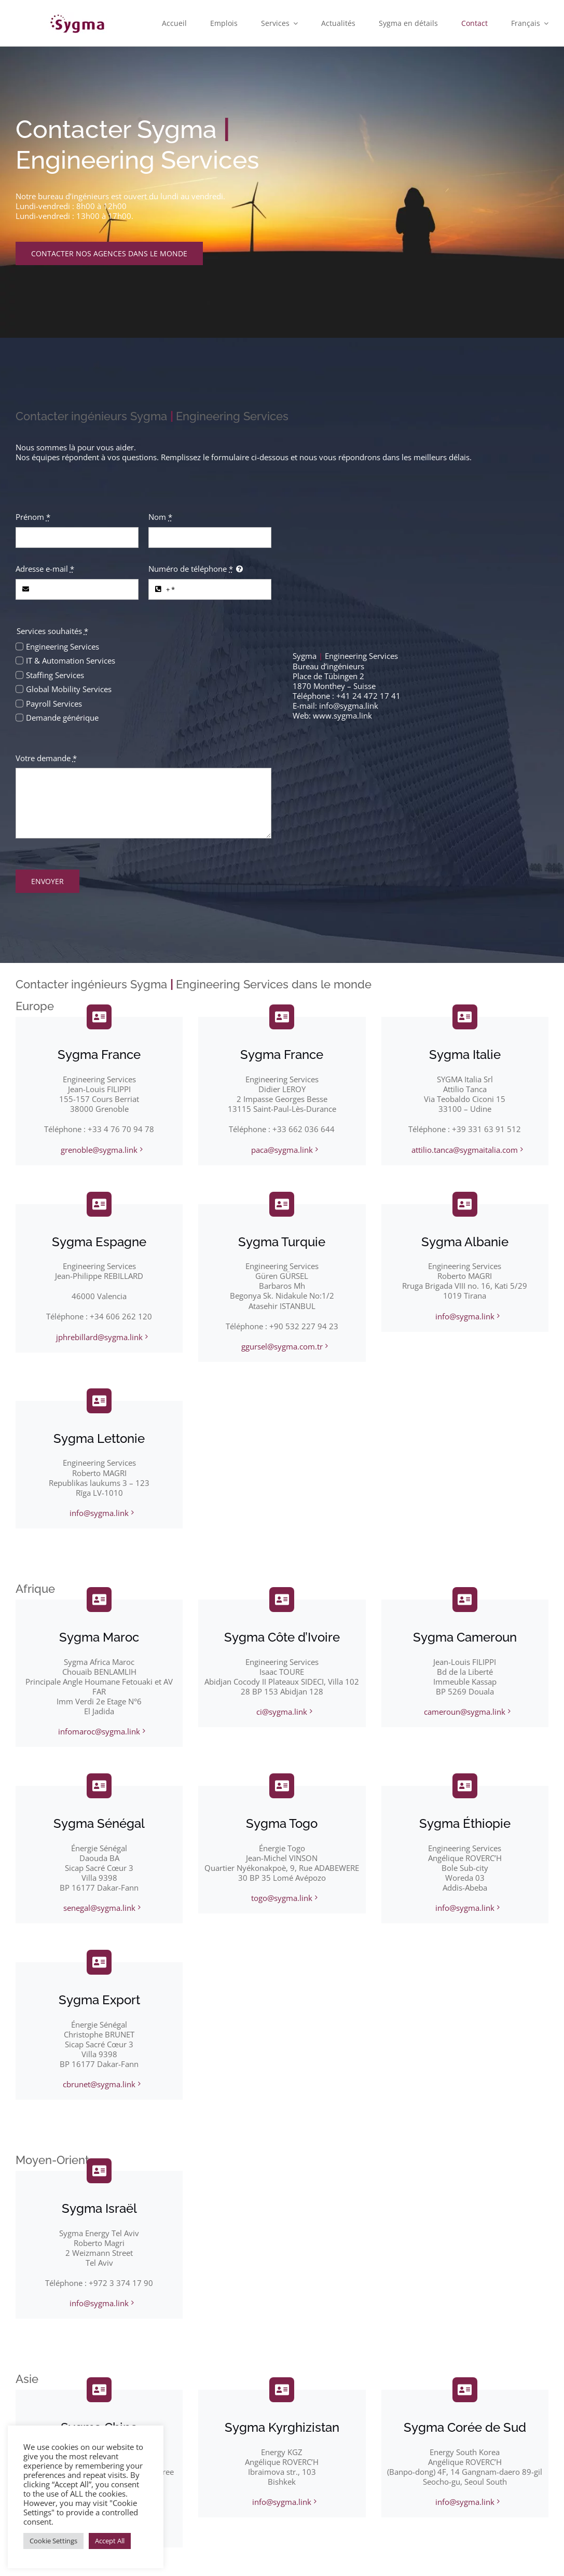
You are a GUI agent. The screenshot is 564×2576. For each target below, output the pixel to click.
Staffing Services (55, 675)
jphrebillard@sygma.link (99, 1337)
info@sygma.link (348, 705)
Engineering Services (62, 646)
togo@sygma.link (281, 1898)
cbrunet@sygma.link (99, 2084)
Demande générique (62, 717)
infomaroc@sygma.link (99, 1731)
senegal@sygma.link (99, 1908)
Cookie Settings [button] (53, 2540)
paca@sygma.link (282, 1150)
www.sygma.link (342, 715)
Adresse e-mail (45, 568)
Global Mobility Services (69, 689)
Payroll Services (54, 703)
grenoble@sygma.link (99, 1150)
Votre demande (46, 758)
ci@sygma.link (281, 1711)
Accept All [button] (110, 2540)
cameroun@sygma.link (464, 1711)
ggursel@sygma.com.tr (282, 1346)
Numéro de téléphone (190, 568)
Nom (160, 517)
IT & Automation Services (70, 660)
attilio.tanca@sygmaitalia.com (464, 1150)
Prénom (33, 517)
